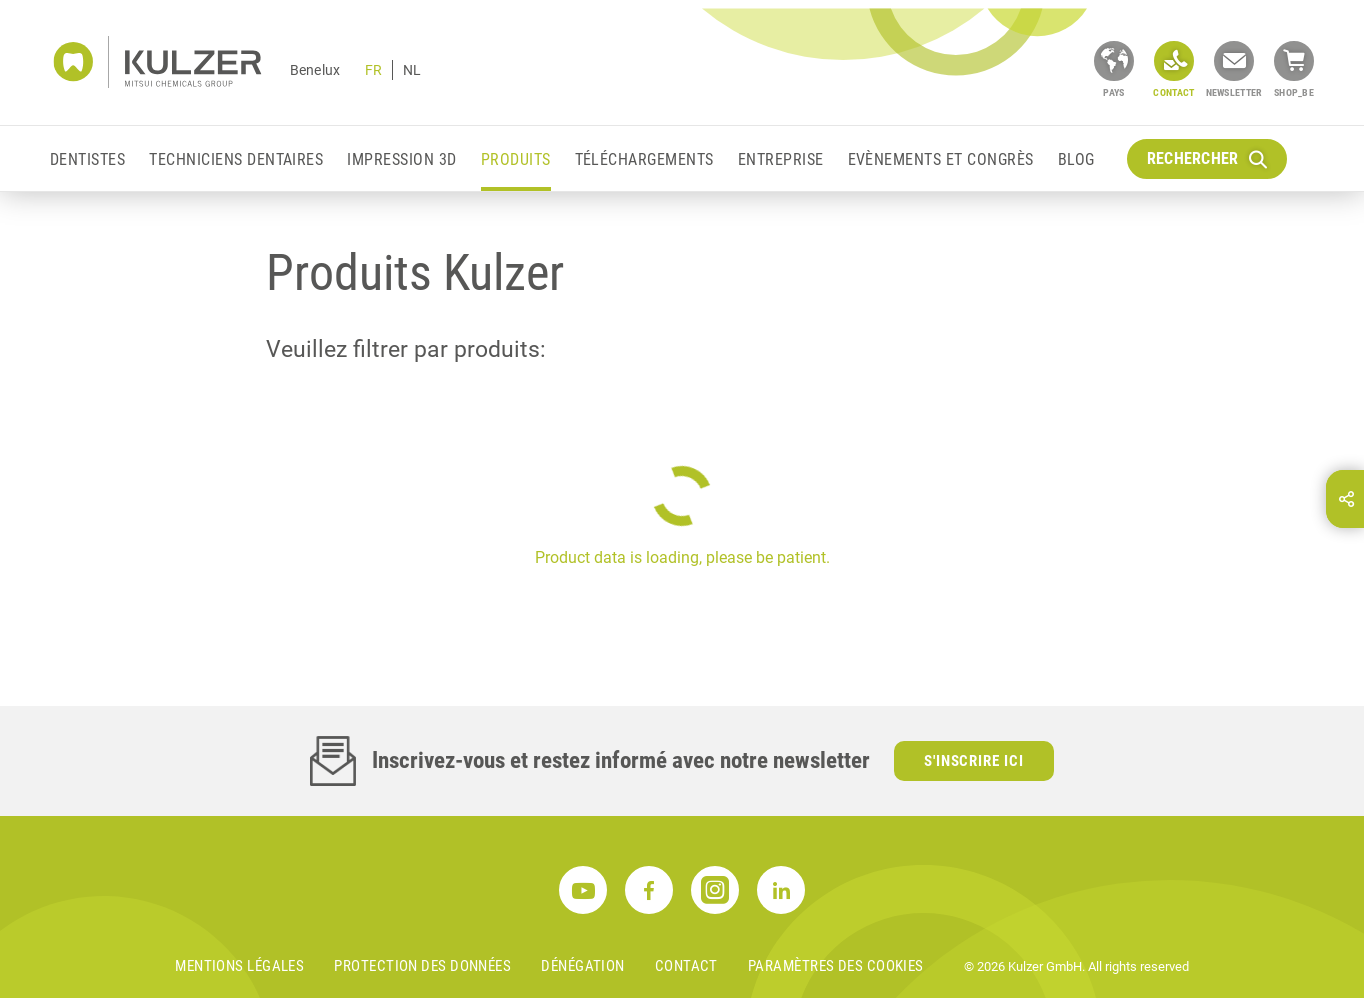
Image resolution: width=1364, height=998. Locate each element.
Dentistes (87, 159)
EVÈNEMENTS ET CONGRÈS (941, 159)
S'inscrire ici (974, 761)
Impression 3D (401, 159)
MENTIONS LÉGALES (239, 966)
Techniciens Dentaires (236, 159)
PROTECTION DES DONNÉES (422, 966)
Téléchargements (644, 159)
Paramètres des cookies (836, 966)
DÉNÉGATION (583, 966)
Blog (1076, 159)
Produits (516, 159)
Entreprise (781, 159)
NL (412, 70)
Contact (686, 966)
